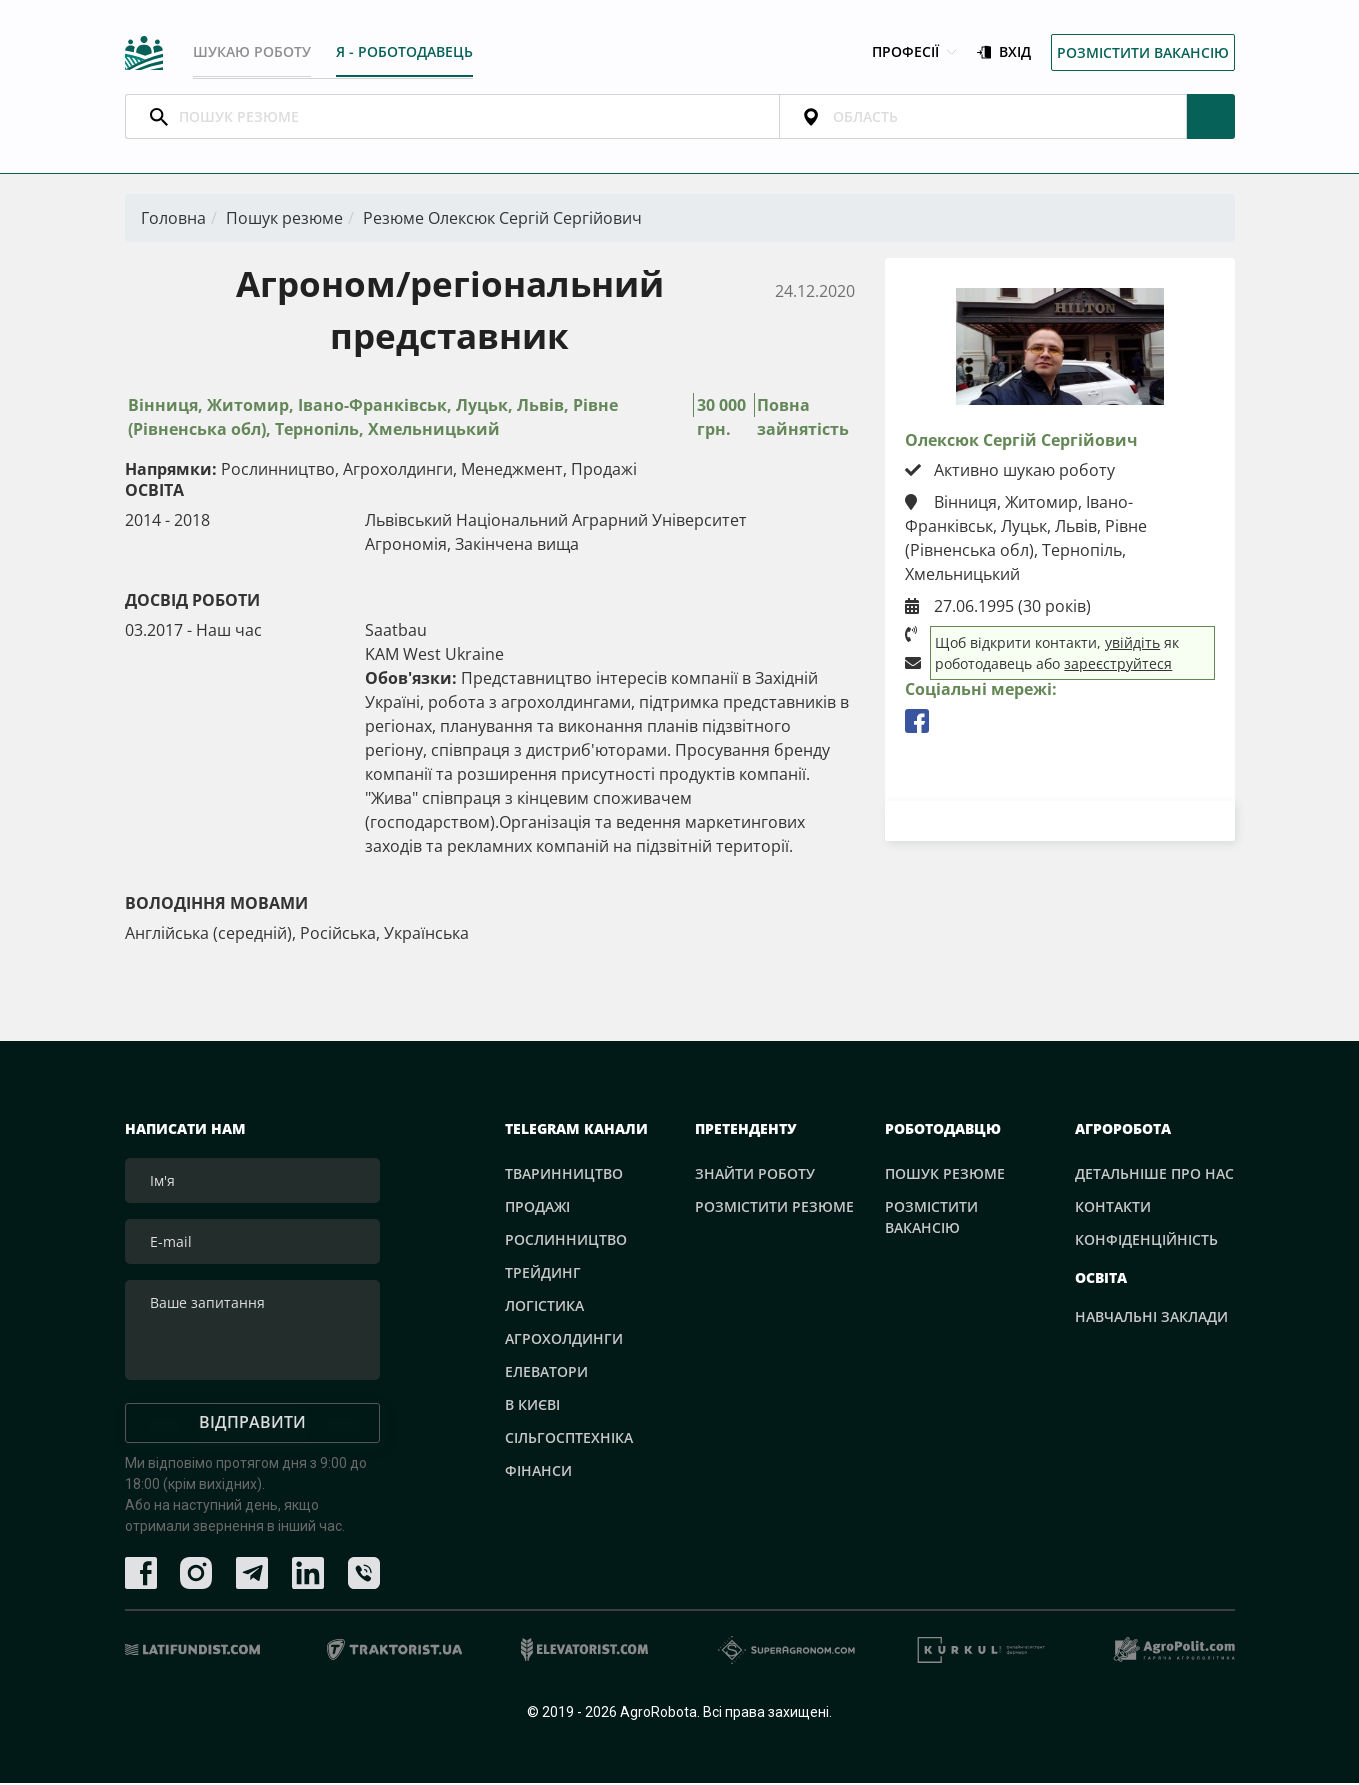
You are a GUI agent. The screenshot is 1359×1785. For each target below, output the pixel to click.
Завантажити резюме (1060, 822)
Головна (173, 220)
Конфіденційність (1146, 1241)
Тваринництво (564, 1175)
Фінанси (538, 1472)
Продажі (537, 1208)
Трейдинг (543, 1274)
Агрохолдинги (564, 1340)
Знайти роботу (755, 1175)
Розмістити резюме (774, 1208)
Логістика (544, 1307)
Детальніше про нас (1154, 1175)
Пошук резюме (284, 220)
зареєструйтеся (1118, 665)
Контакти (1113, 1208)
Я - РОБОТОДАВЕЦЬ (406, 52)
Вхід (1004, 53)
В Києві (532, 1406)
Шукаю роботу (252, 52)
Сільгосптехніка (569, 1439)
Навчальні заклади (1151, 1319)
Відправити (252, 1424)
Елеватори (546, 1373)
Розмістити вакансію (1143, 53)
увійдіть (1132, 644)
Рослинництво (566, 1241)
